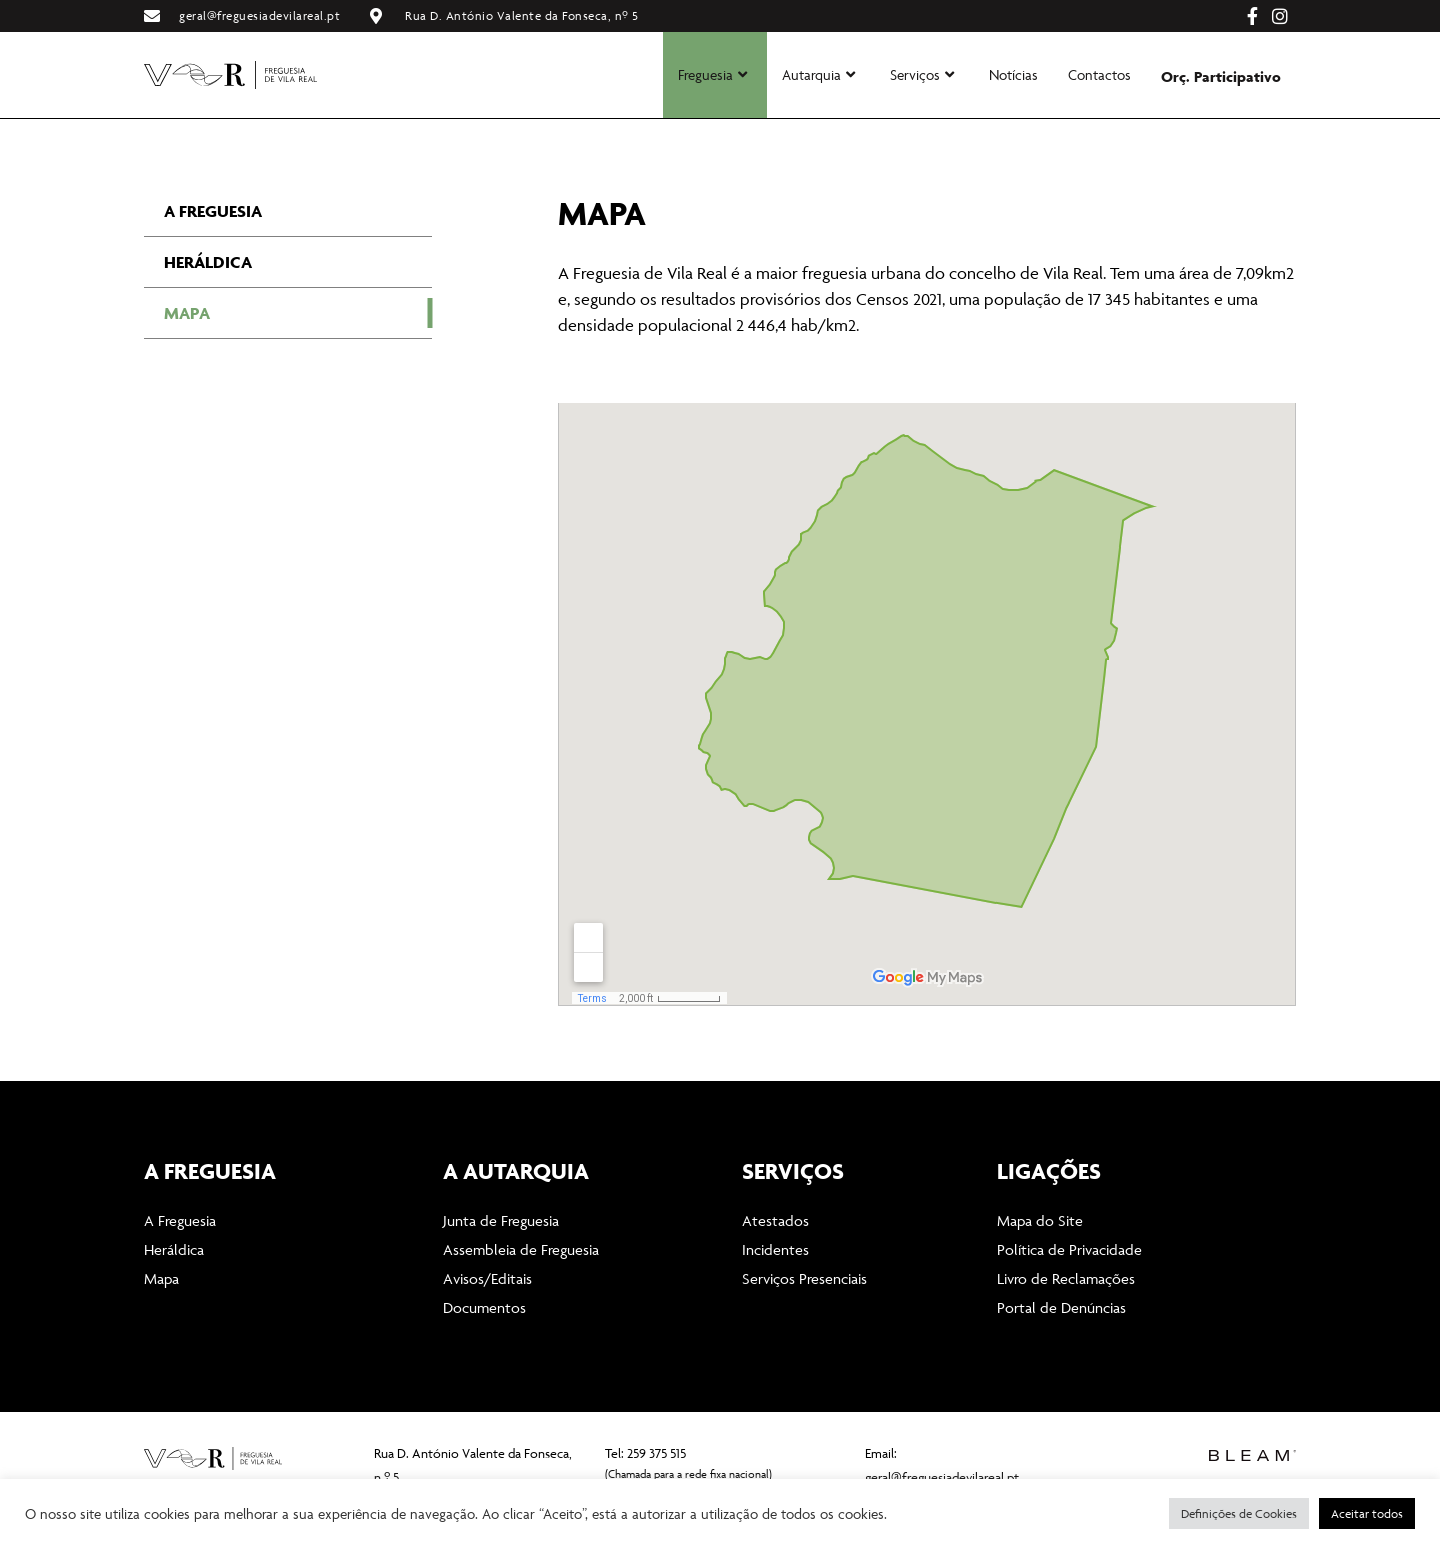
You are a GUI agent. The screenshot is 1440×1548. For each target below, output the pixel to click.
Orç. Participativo (1221, 76)
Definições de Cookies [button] (1239, 1513)
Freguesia (712, 74)
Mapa (187, 362)
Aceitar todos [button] (1367, 1513)
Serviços (922, 74)
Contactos (1099, 74)
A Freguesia (213, 260)
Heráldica (208, 311)
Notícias (1013, 74)
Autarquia (818, 74)
